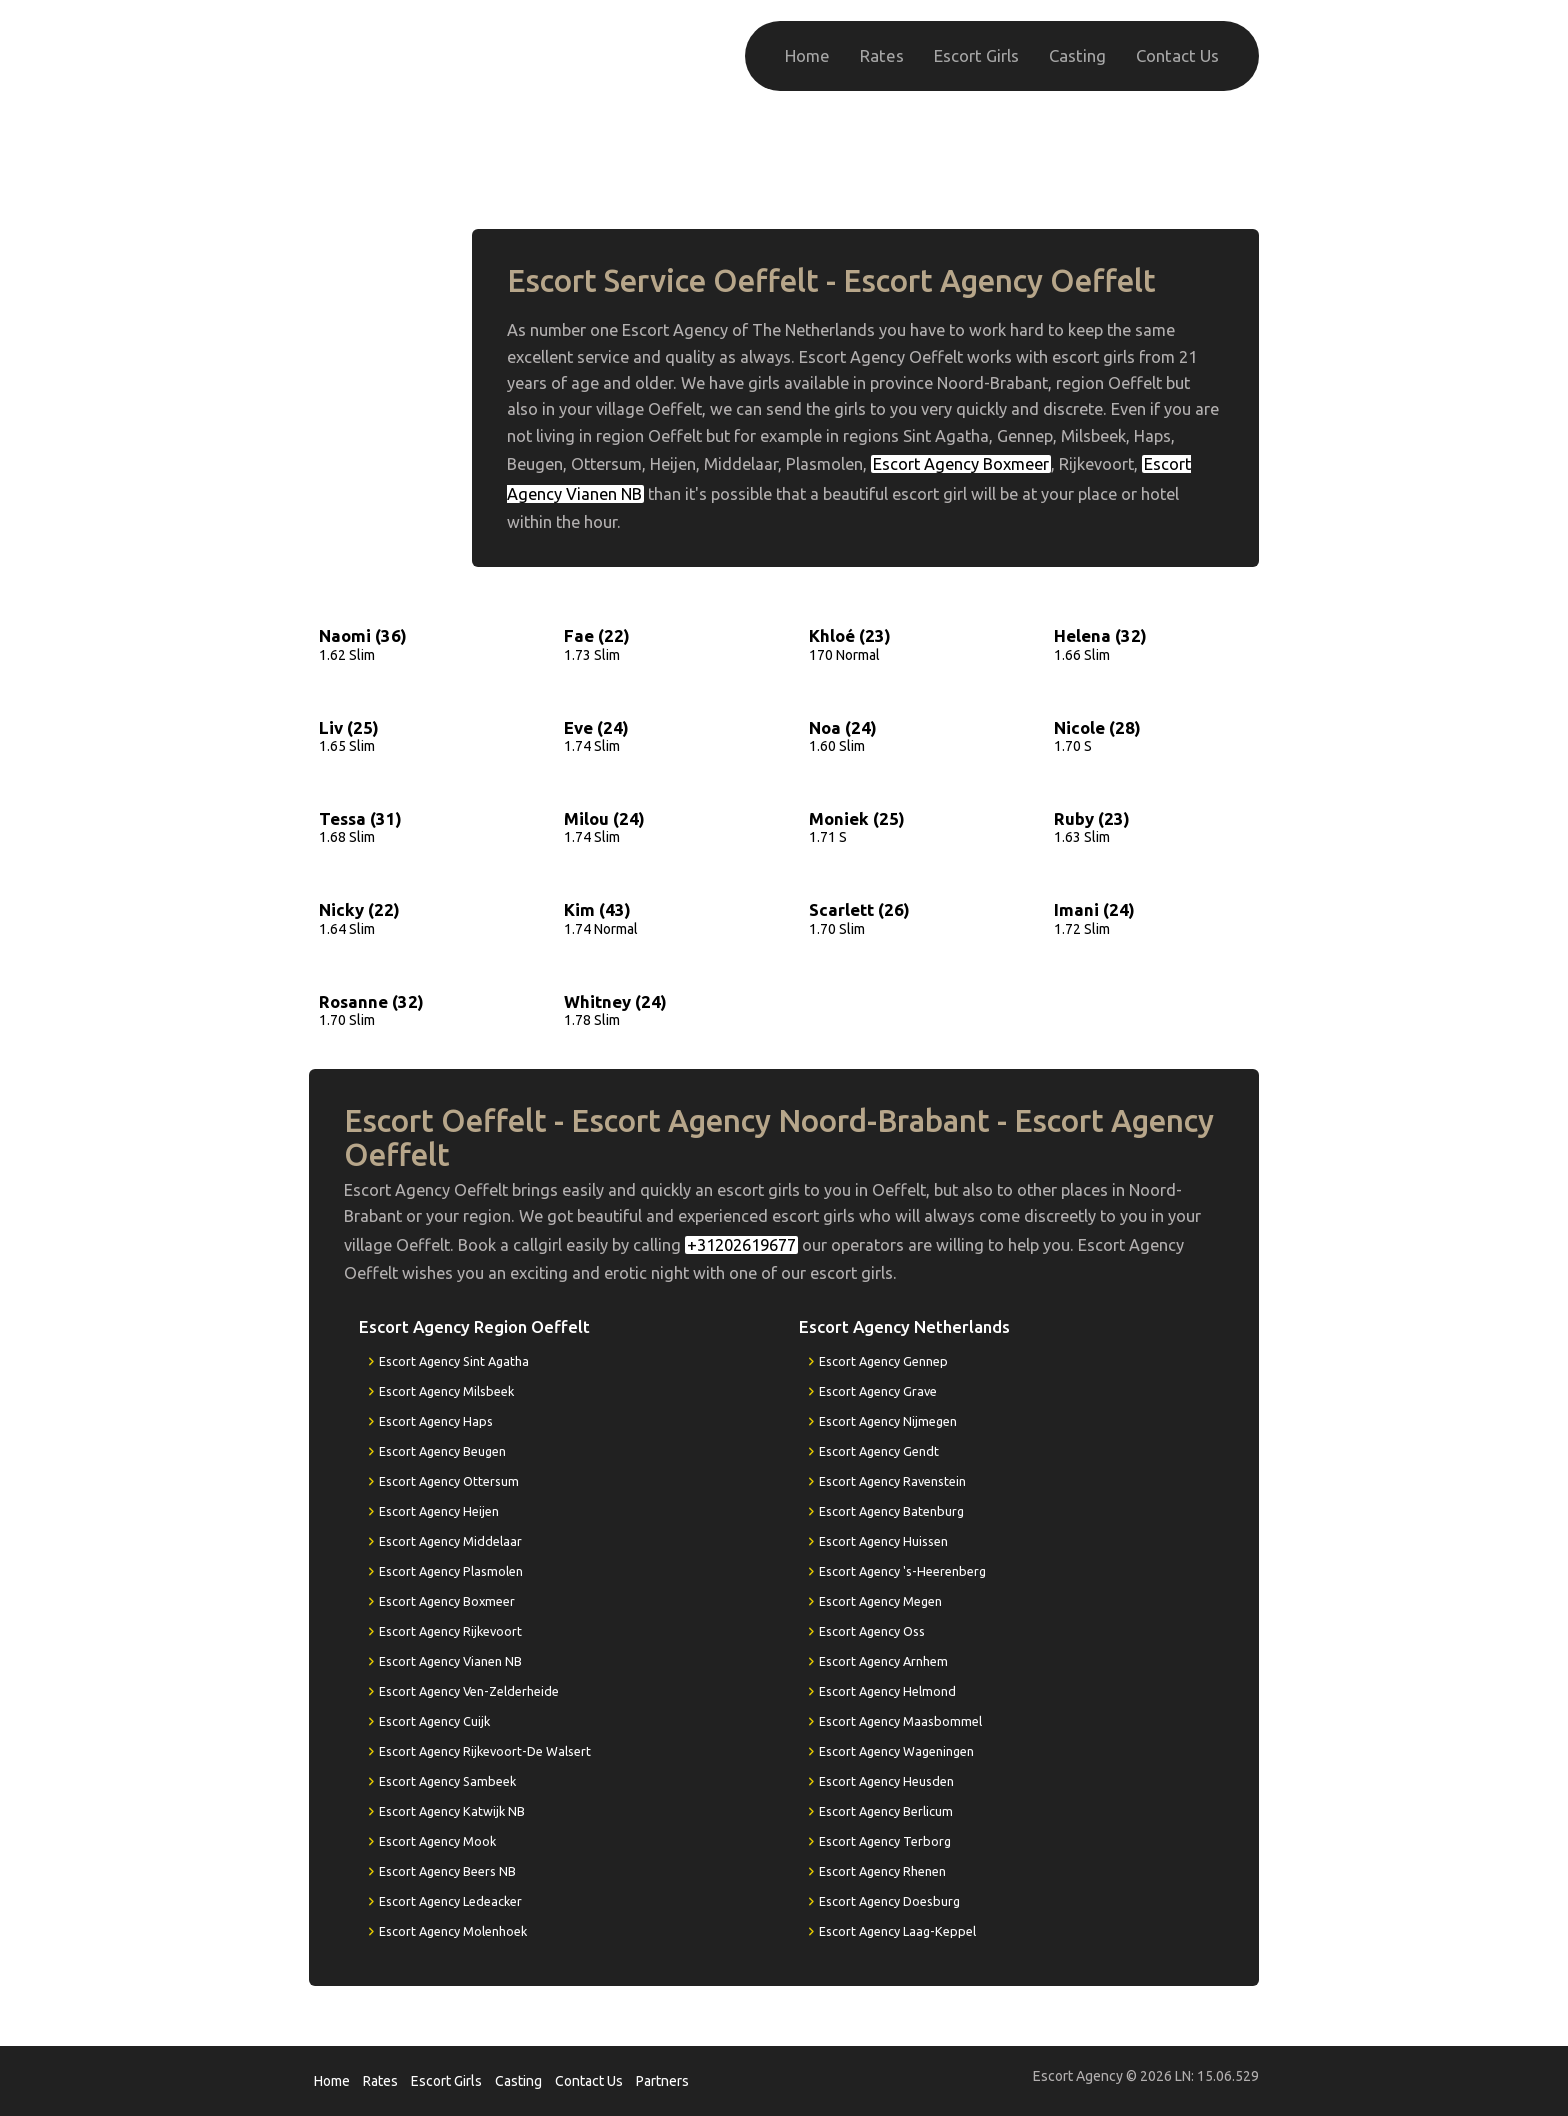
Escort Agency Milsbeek (446, 1391)
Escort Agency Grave (878, 1391)
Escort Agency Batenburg (891, 1511)
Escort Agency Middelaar (450, 1541)
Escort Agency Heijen (439, 1511)
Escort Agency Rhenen (882, 1871)
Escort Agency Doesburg (889, 1901)
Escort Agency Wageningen (896, 1751)
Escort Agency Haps (436, 1421)
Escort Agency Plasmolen (451, 1571)
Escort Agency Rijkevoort (450, 1631)
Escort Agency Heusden (886, 1781)
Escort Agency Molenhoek (453, 1931)
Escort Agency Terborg (885, 1841)
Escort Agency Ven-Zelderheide (469, 1691)
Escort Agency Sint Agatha (454, 1361)
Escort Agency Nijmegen (888, 1421)
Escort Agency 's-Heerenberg (902, 1571)
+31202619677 (1156, 167)
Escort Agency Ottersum (449, 1481)
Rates (882, 55)
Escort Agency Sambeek (447, 1781)
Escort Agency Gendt (879, 1451)
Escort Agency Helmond (887, 1691)
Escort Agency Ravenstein (892, 1481)
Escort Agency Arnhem (883, 1661)
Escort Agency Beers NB (447, 1871)
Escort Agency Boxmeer (961, 464)
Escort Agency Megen (880, 1601)
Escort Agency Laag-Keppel (897, 1931)
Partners (662, 2081)
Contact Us (1177, 55)
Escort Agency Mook (437, 1841)
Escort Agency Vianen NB (450, 1661)
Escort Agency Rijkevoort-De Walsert (485, 1751)
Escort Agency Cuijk (434, 1721)
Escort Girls (976, 55)
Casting (1077, 55)
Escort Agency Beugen (442, 1451)
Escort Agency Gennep (883, 1361)
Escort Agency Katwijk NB (452, 1811)
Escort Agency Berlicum (886, 1811)
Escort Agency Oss (872, 1631)
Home (807, 55)
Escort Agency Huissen (883, 1541)
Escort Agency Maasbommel (900, 1721)
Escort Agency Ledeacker (450, 1901)
